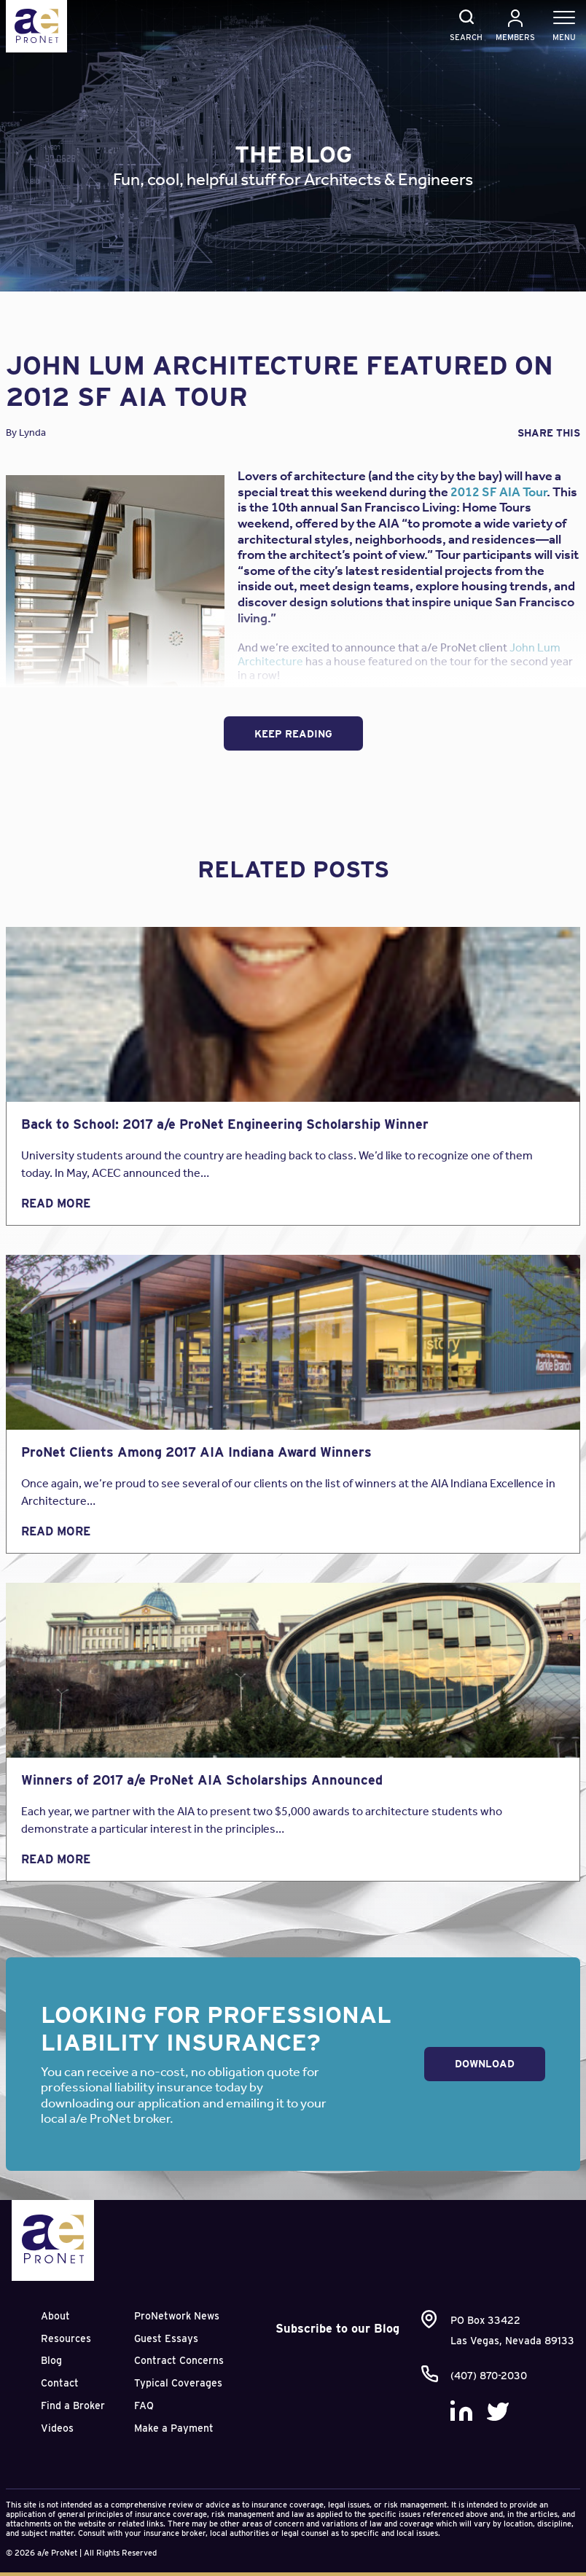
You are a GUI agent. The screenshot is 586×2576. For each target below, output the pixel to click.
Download (485, 2064)
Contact (60, 2383)
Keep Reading (293, 734)
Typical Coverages (178, 2383)
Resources (66, 2338)
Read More (55, 1203)
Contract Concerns (179, 2360)
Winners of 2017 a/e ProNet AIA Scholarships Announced (202, 1780)
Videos (57, 2428)
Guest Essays (166, 2338)
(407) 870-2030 (488, 2375)
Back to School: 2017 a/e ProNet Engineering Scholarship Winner (225, 1124)
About (55, 2316)
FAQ (144, 2405)
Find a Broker (73, 2405)
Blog (51, 2360)
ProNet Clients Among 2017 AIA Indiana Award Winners (196, 1452)
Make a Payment (174, 2428)
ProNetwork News (176, 2316)
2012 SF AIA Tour (498, 492)
